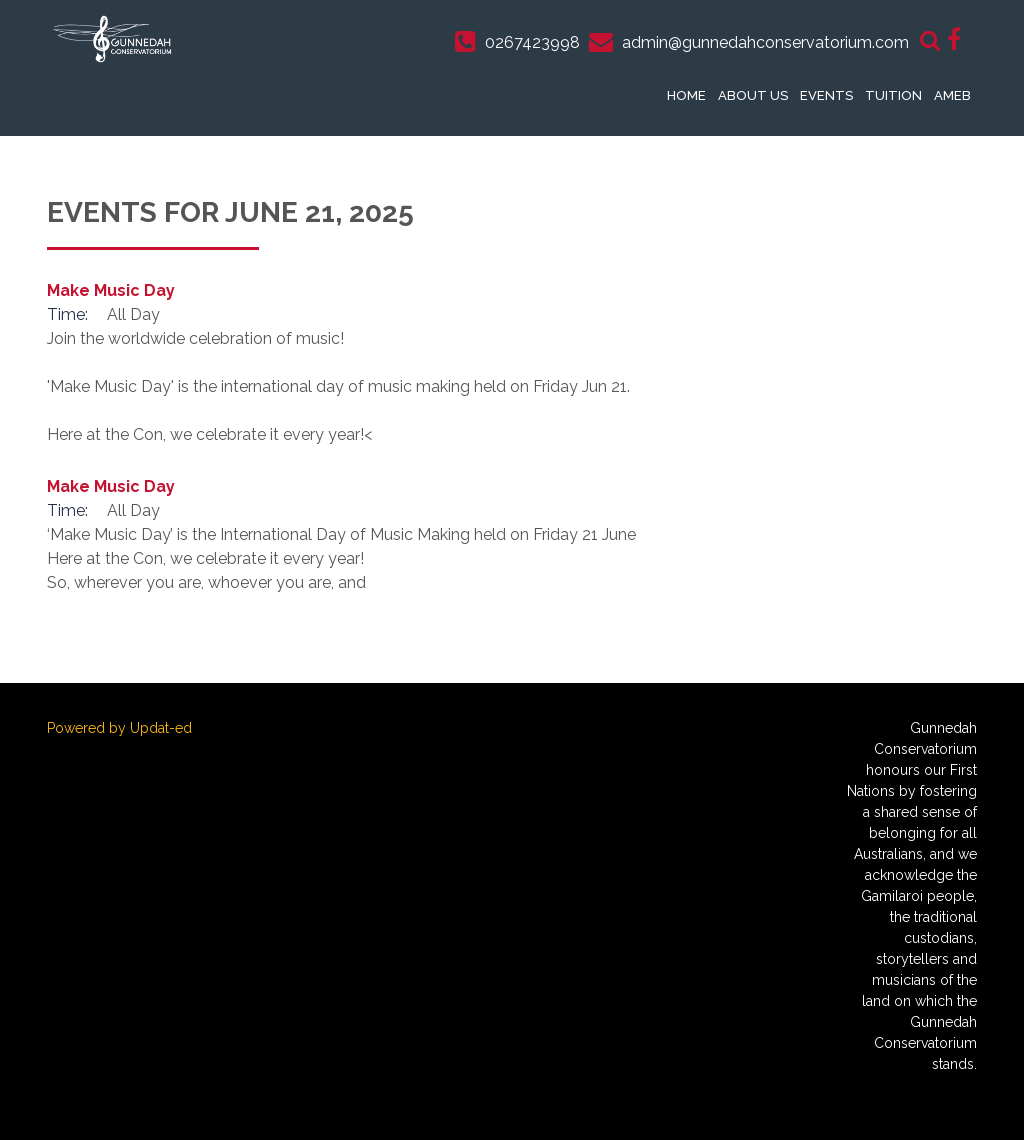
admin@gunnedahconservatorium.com (765, 42)
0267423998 (532, 42)
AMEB (952, 95)
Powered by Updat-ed (119, 728)
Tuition (893, 95)
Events (826, 95)
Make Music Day (111, 290)
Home (686, 95)
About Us (753, 95)
